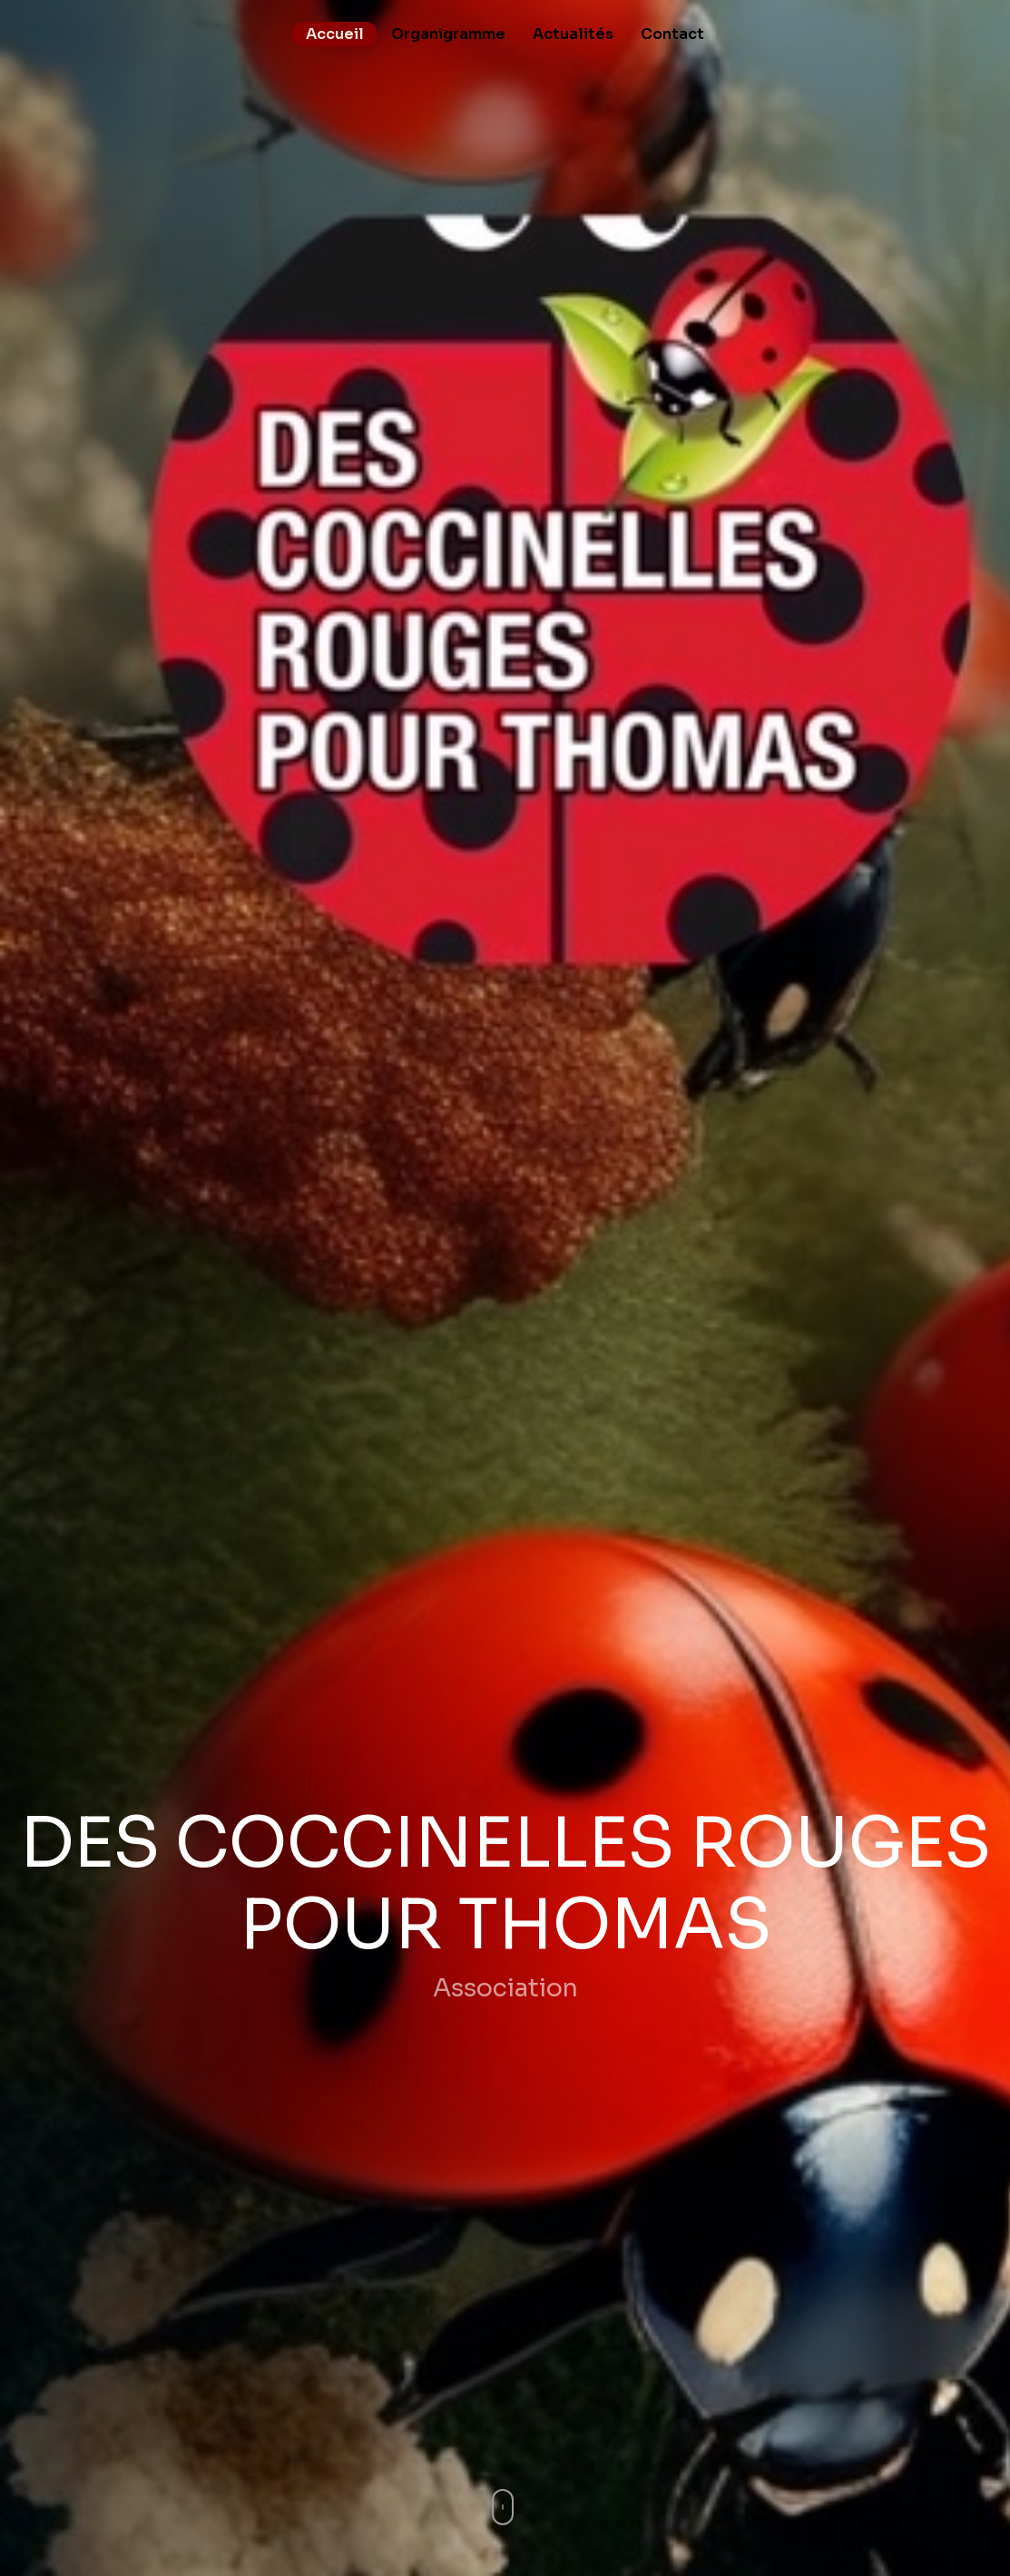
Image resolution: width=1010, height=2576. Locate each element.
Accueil (335, 34)
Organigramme (448, 34)
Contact (672, 34)
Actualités (573, 34)
